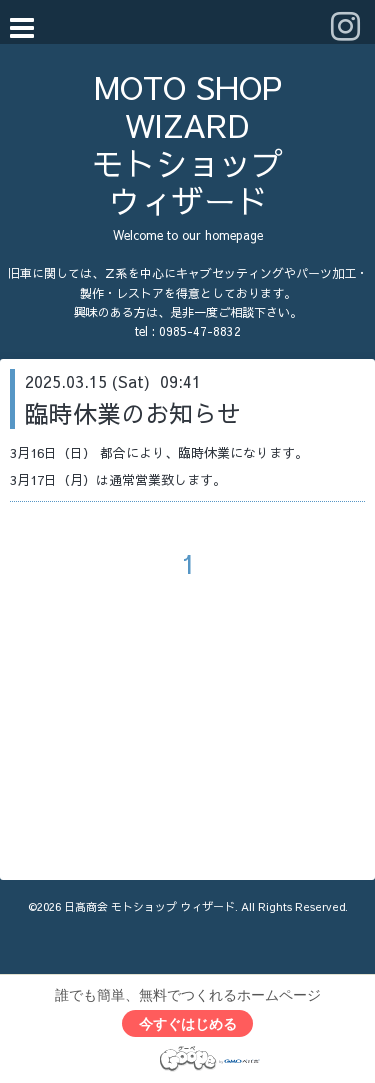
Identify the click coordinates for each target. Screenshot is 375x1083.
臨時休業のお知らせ (133, 413)
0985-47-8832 (200, 331)
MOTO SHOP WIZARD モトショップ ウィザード (203, 144)
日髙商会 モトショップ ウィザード (149, 906)
